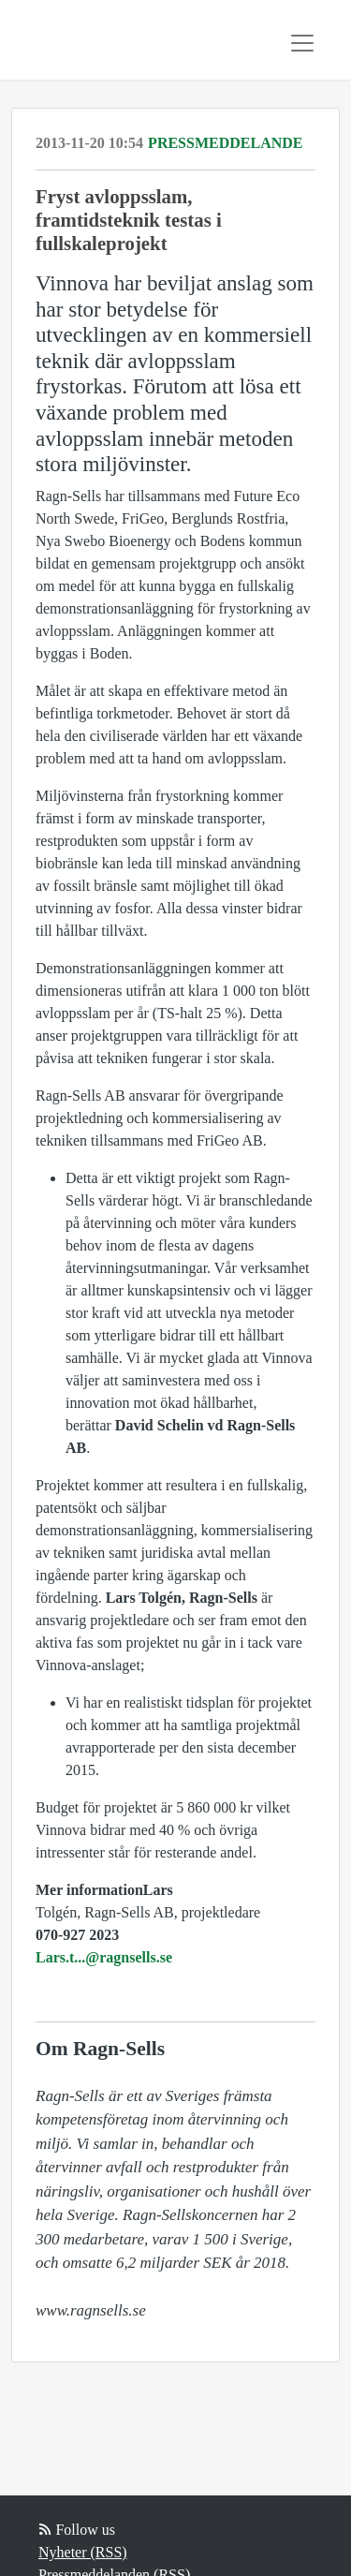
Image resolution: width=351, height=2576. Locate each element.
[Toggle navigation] (302, 43)
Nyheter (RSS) (82, 2552)
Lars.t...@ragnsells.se (104, 1957)
